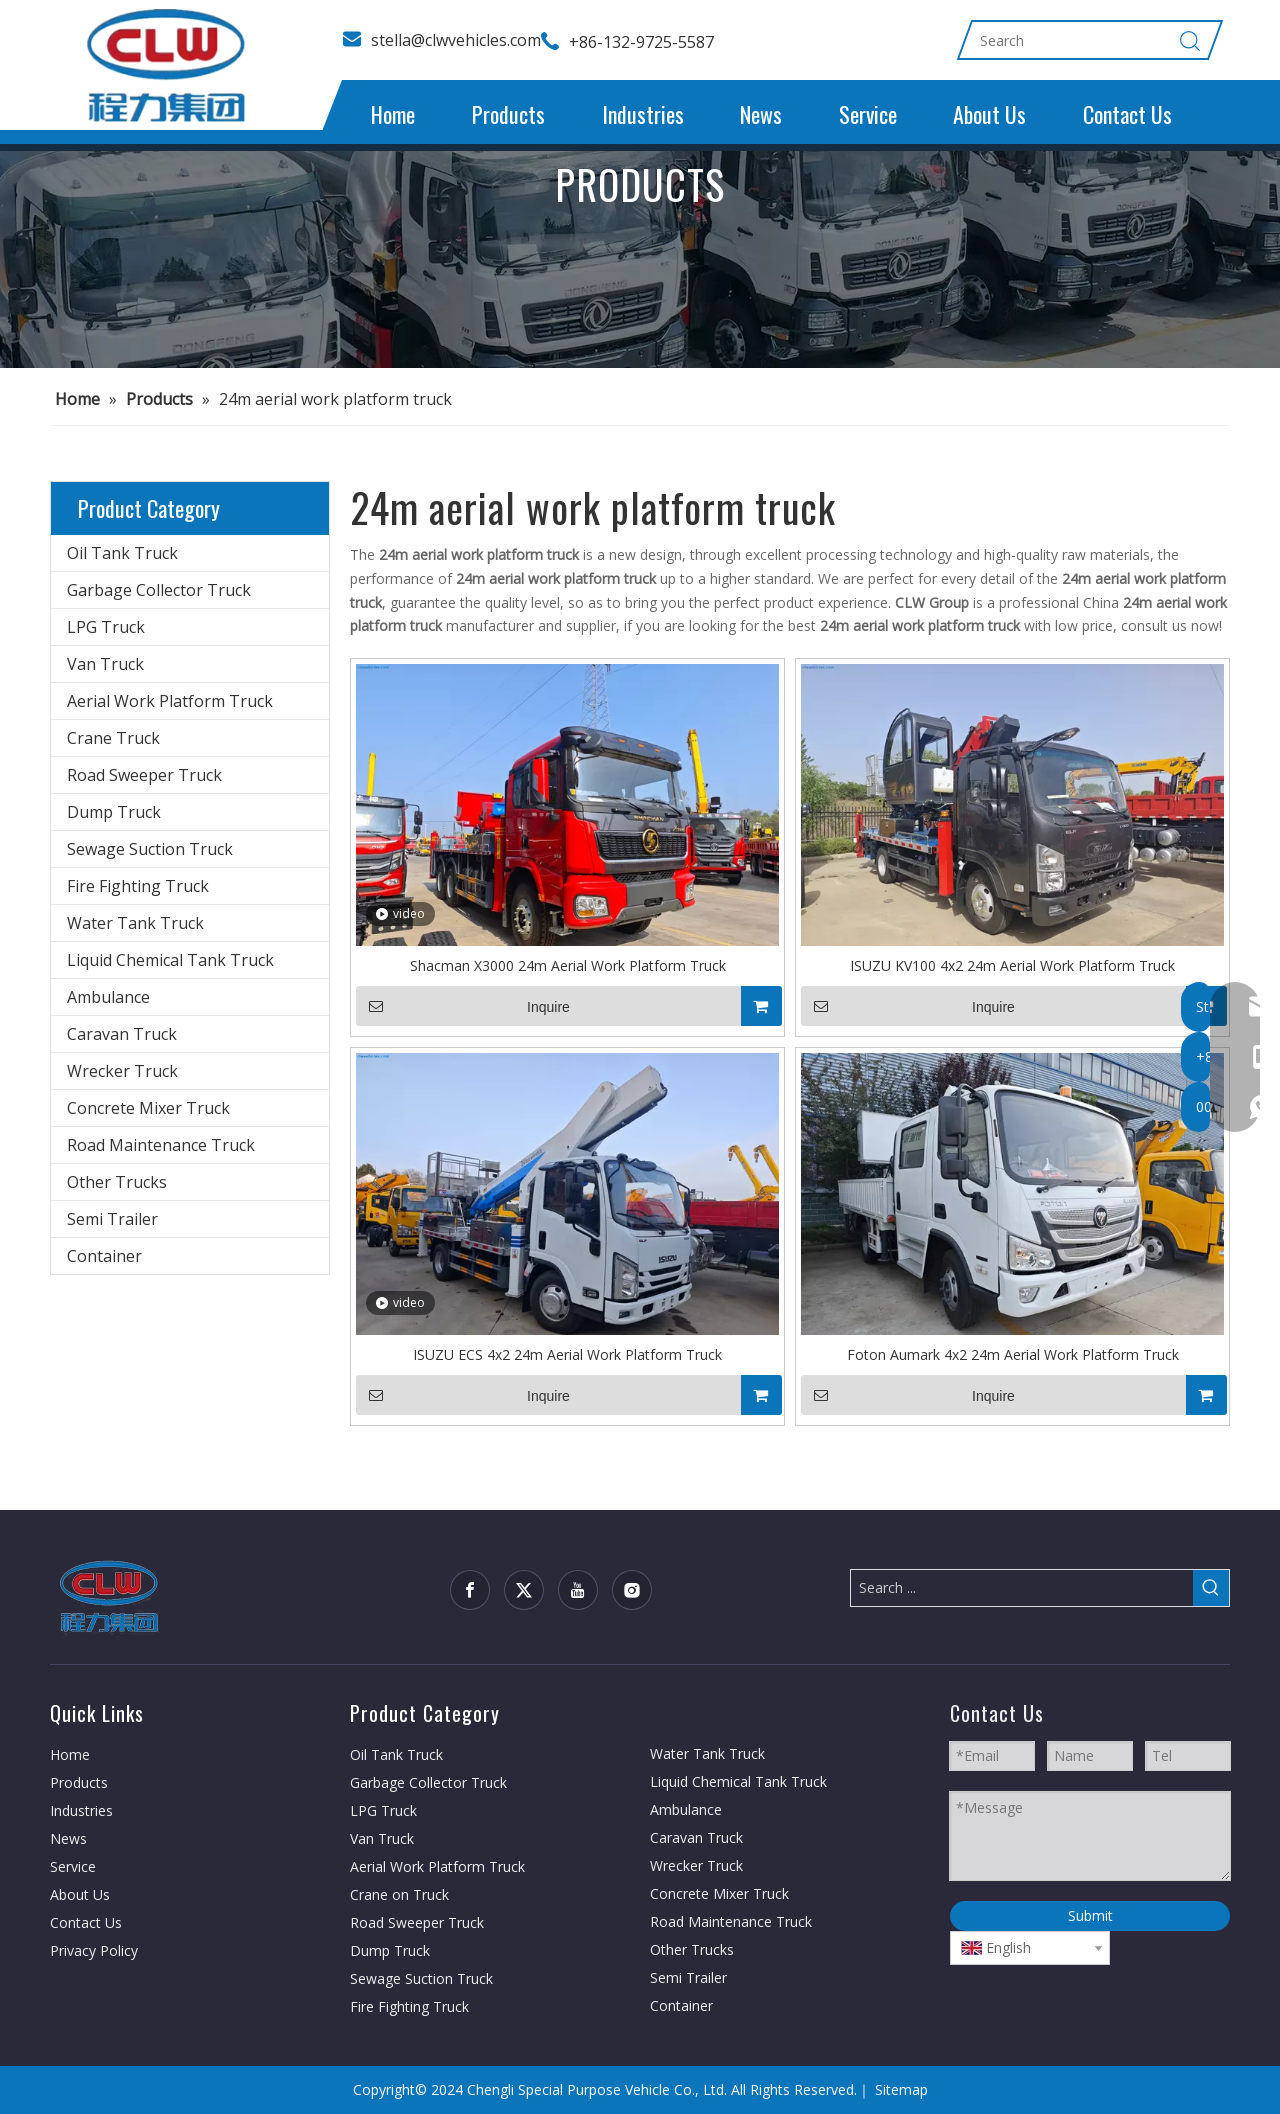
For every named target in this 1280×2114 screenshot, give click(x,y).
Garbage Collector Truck (159, 590)
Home (393, 114)
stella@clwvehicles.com (456, 40)
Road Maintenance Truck (161, 1145)
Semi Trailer (112, 1219)
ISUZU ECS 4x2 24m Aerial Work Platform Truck (567, 1354)
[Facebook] (470, 1590)
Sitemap (901, 2089)
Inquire (463, 1006)
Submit (1090, 1915)
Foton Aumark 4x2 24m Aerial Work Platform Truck (1013, 1354)
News (761, 114)
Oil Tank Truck (122, 553)
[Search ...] (1022, 1588)
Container (104, 1256)
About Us (989, 114)
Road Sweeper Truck (144, 775)
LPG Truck (106, 627)
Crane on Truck (399, 1894)
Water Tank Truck (135, 923)
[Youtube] (578, 1590)
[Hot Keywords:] (1211, 1588)
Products (508, 114)
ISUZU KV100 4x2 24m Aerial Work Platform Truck (1012, 965)
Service (868, 114)
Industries (643, 114)
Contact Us (1127, 114)
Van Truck (105, 664)
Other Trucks (117, 1182)
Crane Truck (113, 738)
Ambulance (108, 997)
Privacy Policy (94, 1950)
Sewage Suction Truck (150, 849)
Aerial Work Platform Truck (170, 701)
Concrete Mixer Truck (148, 1108)
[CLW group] (110, 1595)
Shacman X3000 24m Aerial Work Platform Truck (568, 965)
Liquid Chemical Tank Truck (170, 960)
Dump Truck (114, 812)
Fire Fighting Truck (138, 886)
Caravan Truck (122, 1034)
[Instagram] (632, 1590)
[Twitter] (524, 1590)
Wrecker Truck (122, 1071)
